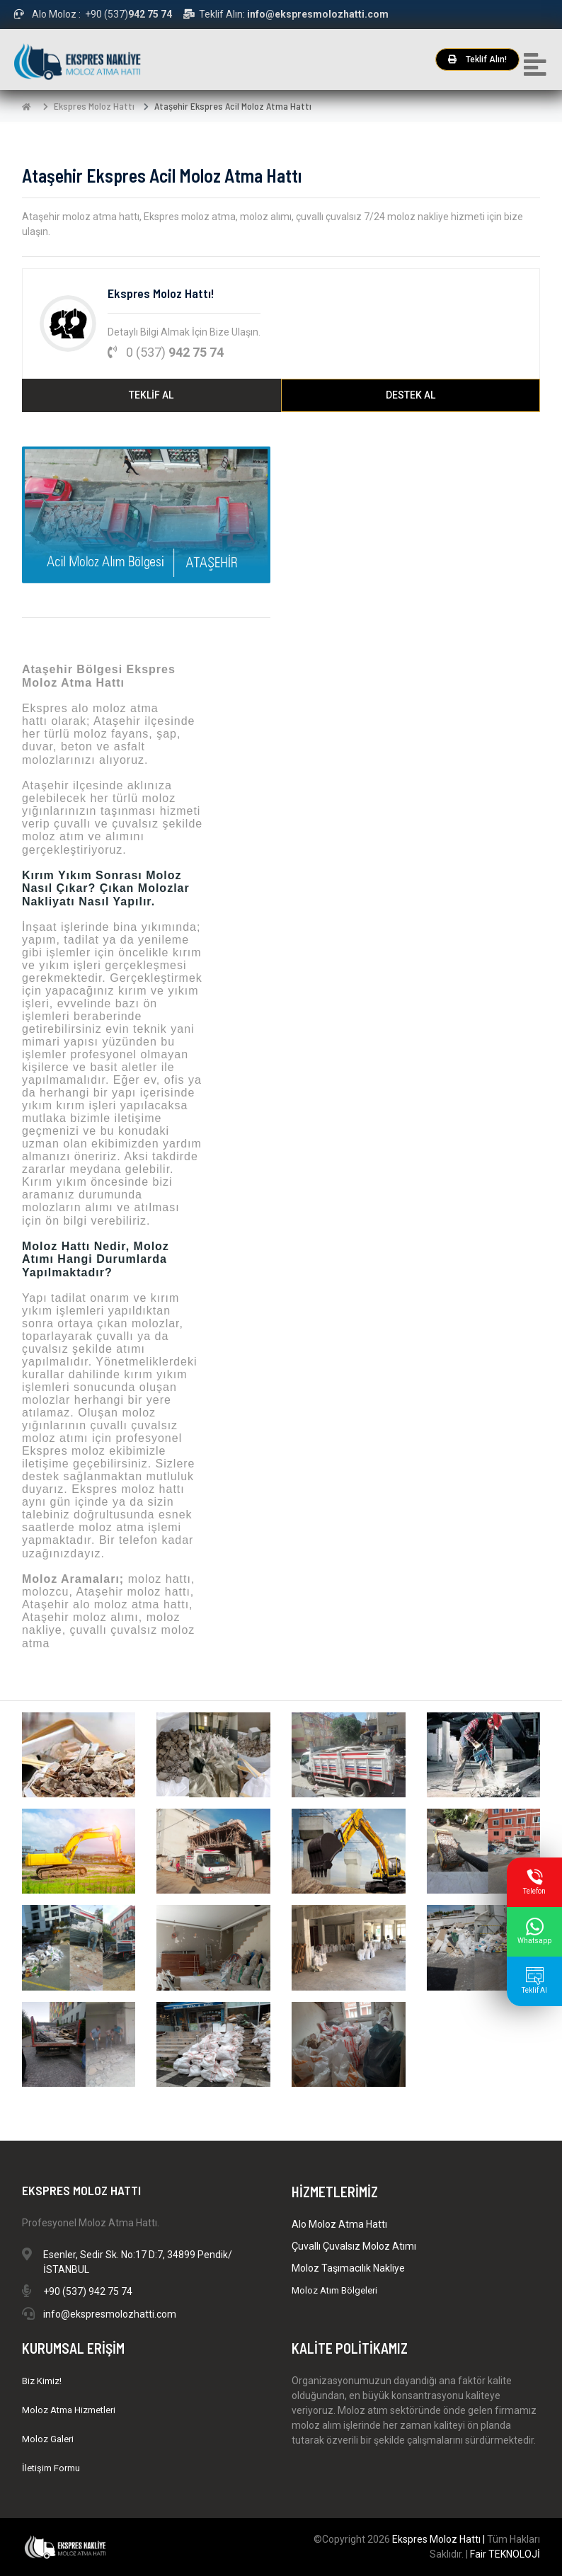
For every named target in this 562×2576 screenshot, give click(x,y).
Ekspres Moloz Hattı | (439, 2539)
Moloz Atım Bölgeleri (334, 2290)
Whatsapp (534, 1931)
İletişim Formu (51, 2468)
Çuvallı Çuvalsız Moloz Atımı (354, 2246)
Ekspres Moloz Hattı (94, 106)
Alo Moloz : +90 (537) (93, 14)
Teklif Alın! (477, 59)
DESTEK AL (410, 395)
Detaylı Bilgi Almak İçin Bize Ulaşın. (184, 332)
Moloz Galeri (48, 2439)
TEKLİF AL (151, 395)
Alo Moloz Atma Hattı (339, 2224)
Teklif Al (534, 1980)
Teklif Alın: (286, 14)
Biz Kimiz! (42, 2381)
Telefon (534, 1881)
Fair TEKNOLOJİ (505, 2554)
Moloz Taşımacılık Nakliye (348, 2268)
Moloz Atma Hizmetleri (68, 2410)
